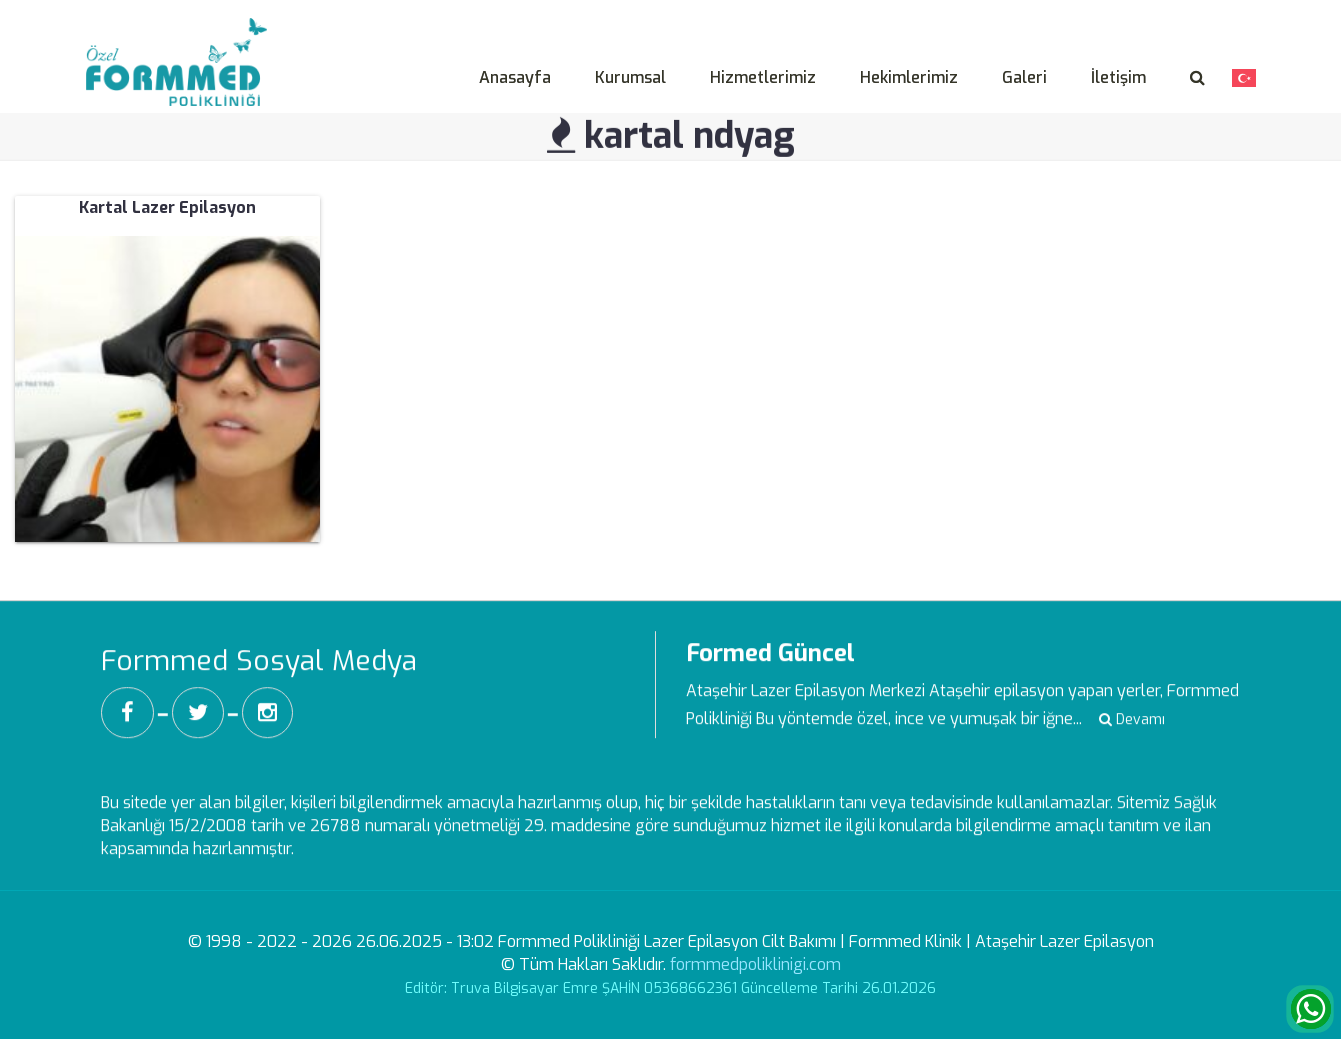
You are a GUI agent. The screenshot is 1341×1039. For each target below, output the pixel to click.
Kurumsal (630, 77)
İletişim (1118, 77)
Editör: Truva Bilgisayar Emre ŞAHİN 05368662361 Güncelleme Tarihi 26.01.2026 (670, 988)
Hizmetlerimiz (763, 77)
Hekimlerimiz (909, 77)
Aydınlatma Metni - (993, 13)
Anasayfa (515, 77)
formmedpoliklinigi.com (755, 964)
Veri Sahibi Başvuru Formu (1161, 13)
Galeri (1024, 77)
